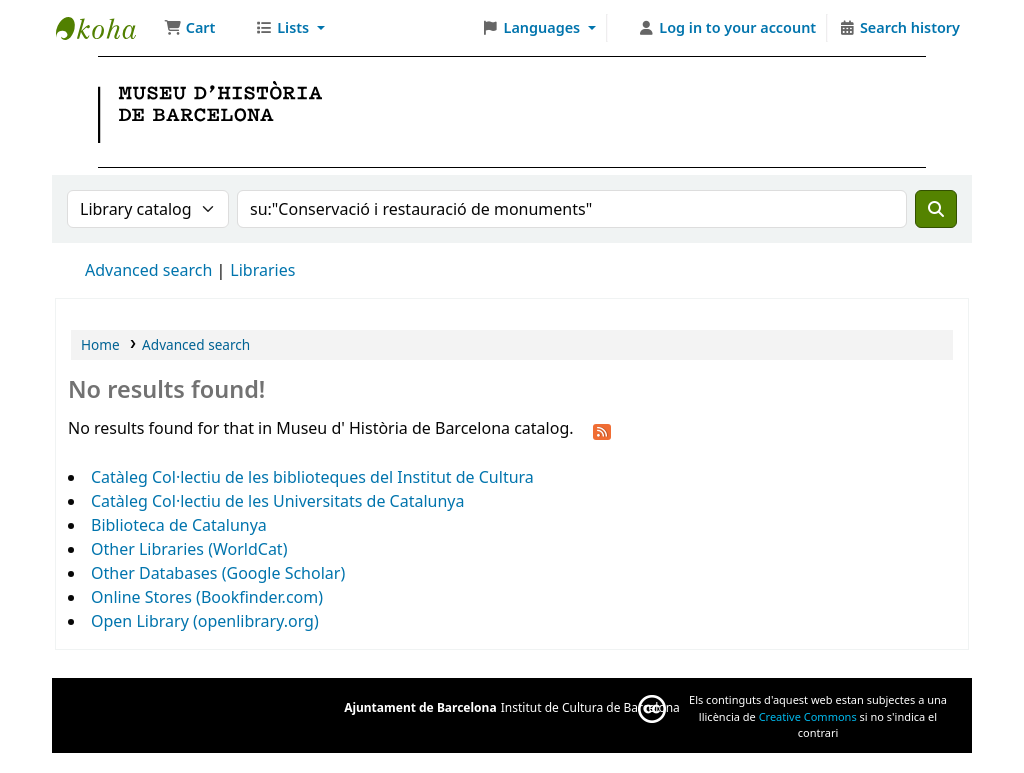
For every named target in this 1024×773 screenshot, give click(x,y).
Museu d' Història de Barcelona (106, 28)
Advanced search (148, 270)
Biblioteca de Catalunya (179, 525)
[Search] (936, 209)
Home (100, 344)
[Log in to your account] (727, 28)
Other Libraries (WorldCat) (189, 549)
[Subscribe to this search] (602, 430)
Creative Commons (808, 716)
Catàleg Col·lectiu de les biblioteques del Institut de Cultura (312, 477)
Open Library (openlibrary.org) (205, 621)
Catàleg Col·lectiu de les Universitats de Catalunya (278, 501)
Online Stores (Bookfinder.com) (207, 597)
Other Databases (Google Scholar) (218, 573)
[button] (189, 28)
